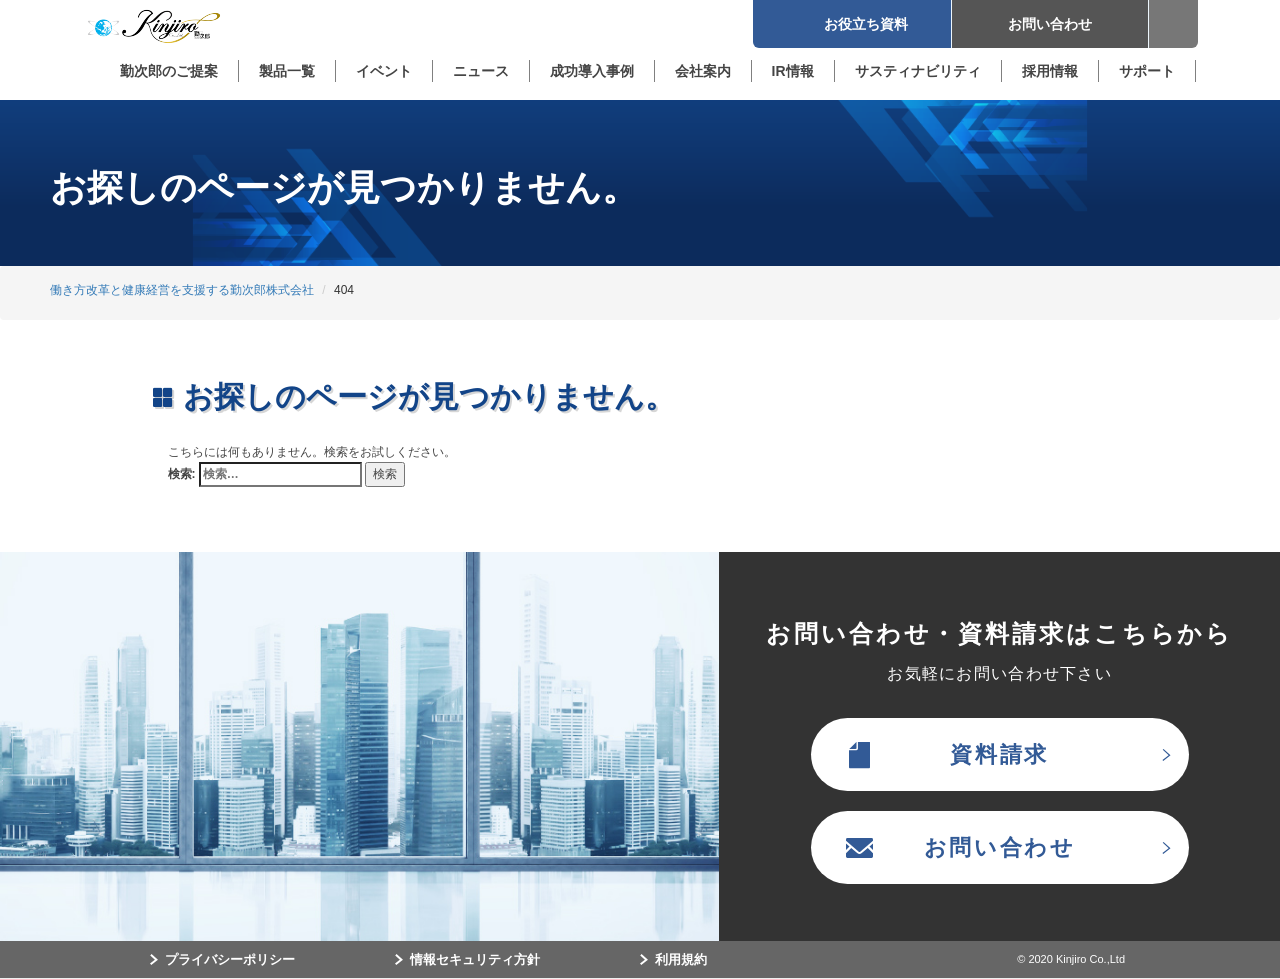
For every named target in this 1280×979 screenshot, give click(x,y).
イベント (384, 71)
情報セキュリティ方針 (475, 959)
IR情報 (793, 71)
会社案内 (703, 71)
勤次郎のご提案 (169, 71)
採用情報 (1050, 71)
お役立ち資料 (852, 24)
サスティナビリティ (918, 71)
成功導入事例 (592, 71)
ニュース (481, 71)
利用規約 (681, 959)
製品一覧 (287, 71)
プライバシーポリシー (230, 959)
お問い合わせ (1050, 24)
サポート (1147, 71)
